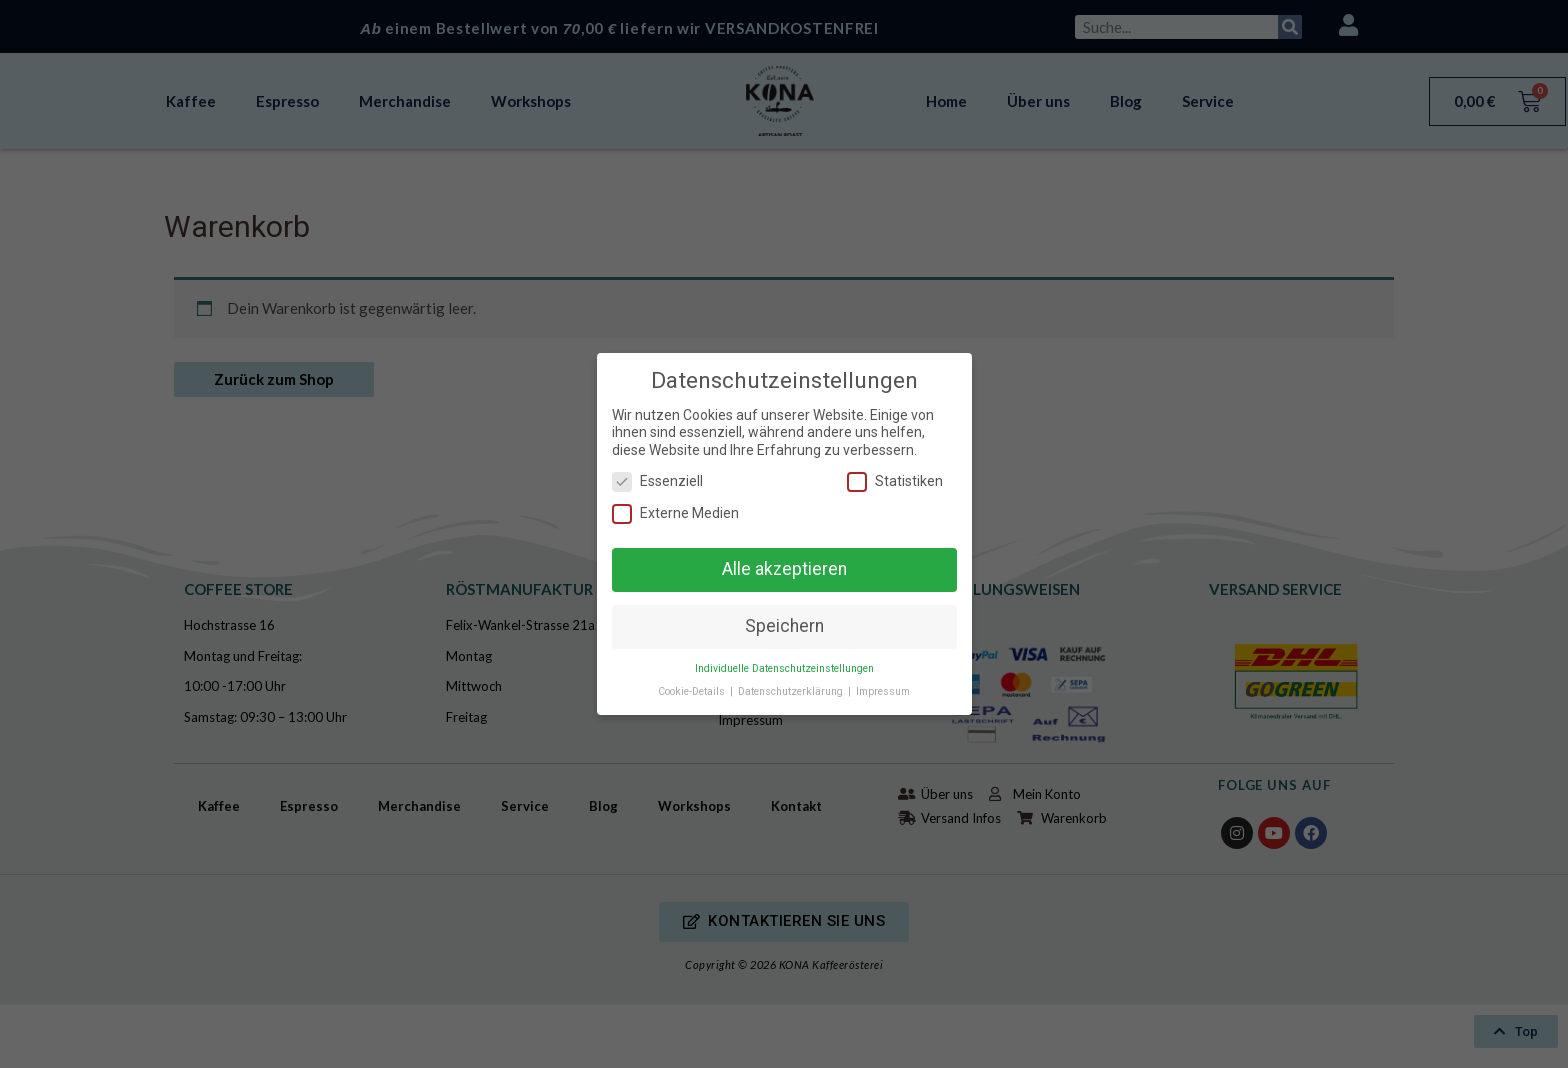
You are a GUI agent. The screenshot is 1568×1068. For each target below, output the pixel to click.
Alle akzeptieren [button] (784, 569)
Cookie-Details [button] (693, 691)
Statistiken (895, 481)
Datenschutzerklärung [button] (792, 691)
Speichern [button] (784, 626)
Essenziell (657, 481)
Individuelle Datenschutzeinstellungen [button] (784, 668)
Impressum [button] (883, 691)
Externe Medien (675, 513)
